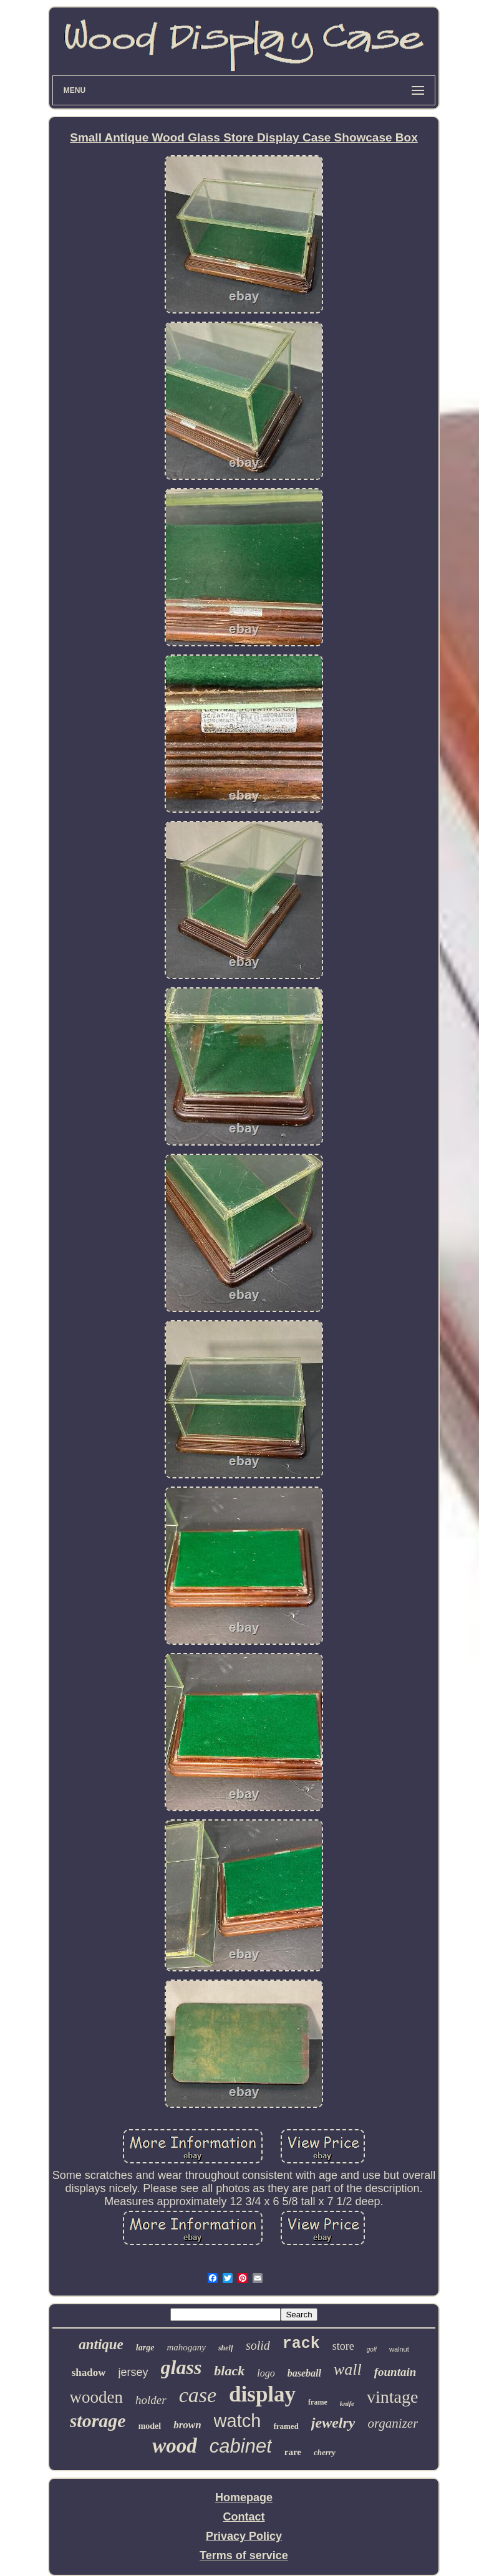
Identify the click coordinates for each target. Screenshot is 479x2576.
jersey (133, 2372)
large (145, 2347)
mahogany (186, 2347)
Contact (243, 2517)
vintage (392, 2396)
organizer (392, 2423)
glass (181, 2367)
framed (285, 2426)
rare (292, 2452)
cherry (325, 2452)
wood (174, 2446)
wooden (96, 2397)
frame (317, 2402)
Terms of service (244, 2555)
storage (98, 2420)
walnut (399, 2349)
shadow (89, 2372)
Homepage (244, 2497)
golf (372, 2349)
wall (348, 2369)
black (229, 2370)
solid (258, 2345)
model (150, 2426)
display (262, 2394)
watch (237, 2421)
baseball (304, 2373)
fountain (395, 2371)
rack (301, 2344)
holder (151, 2399)
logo (265, 2373)
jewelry (333, 2423)
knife (347, 2403)
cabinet (241, 2446)
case (197, 2394)
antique (101, 2344)
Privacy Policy (244, 2536)
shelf (225, 2348)
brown (187, 2425)
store (343, 2346)
